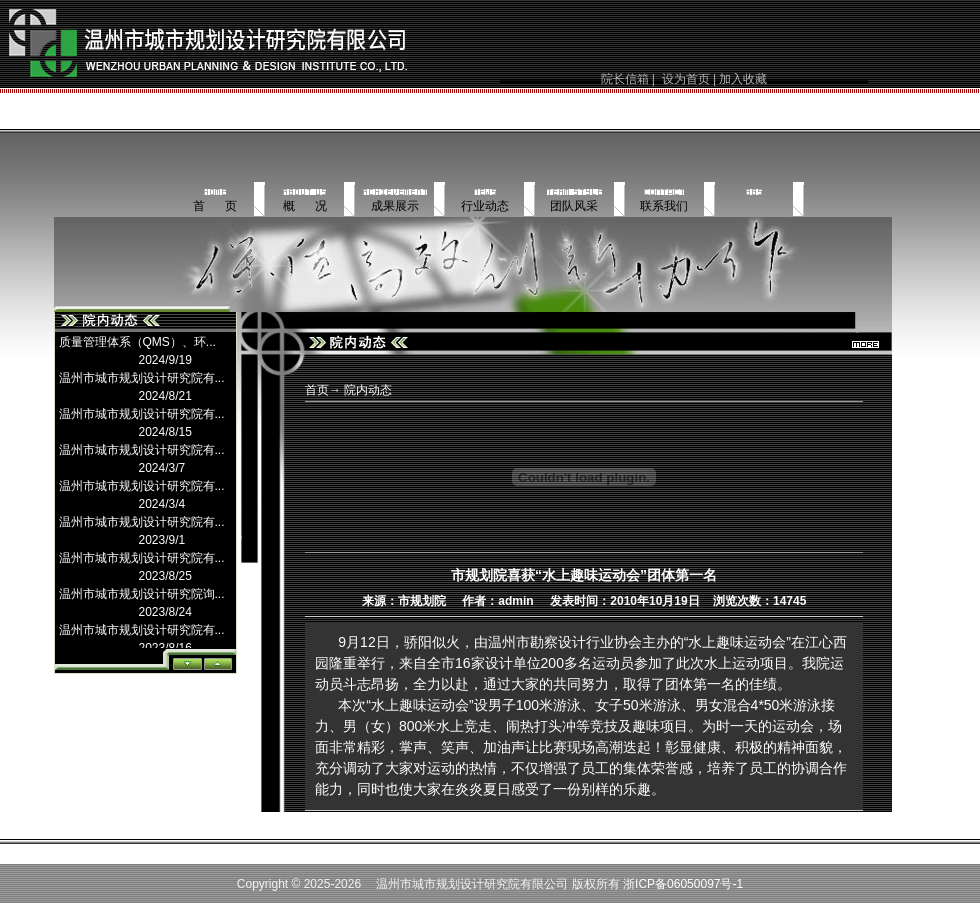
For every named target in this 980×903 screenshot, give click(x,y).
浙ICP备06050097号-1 (683, 884)
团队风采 (574, 206)
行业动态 (485, 206)
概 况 (305, 206)
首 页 (215, 206)
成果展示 (395, 206)
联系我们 (664, 206)
